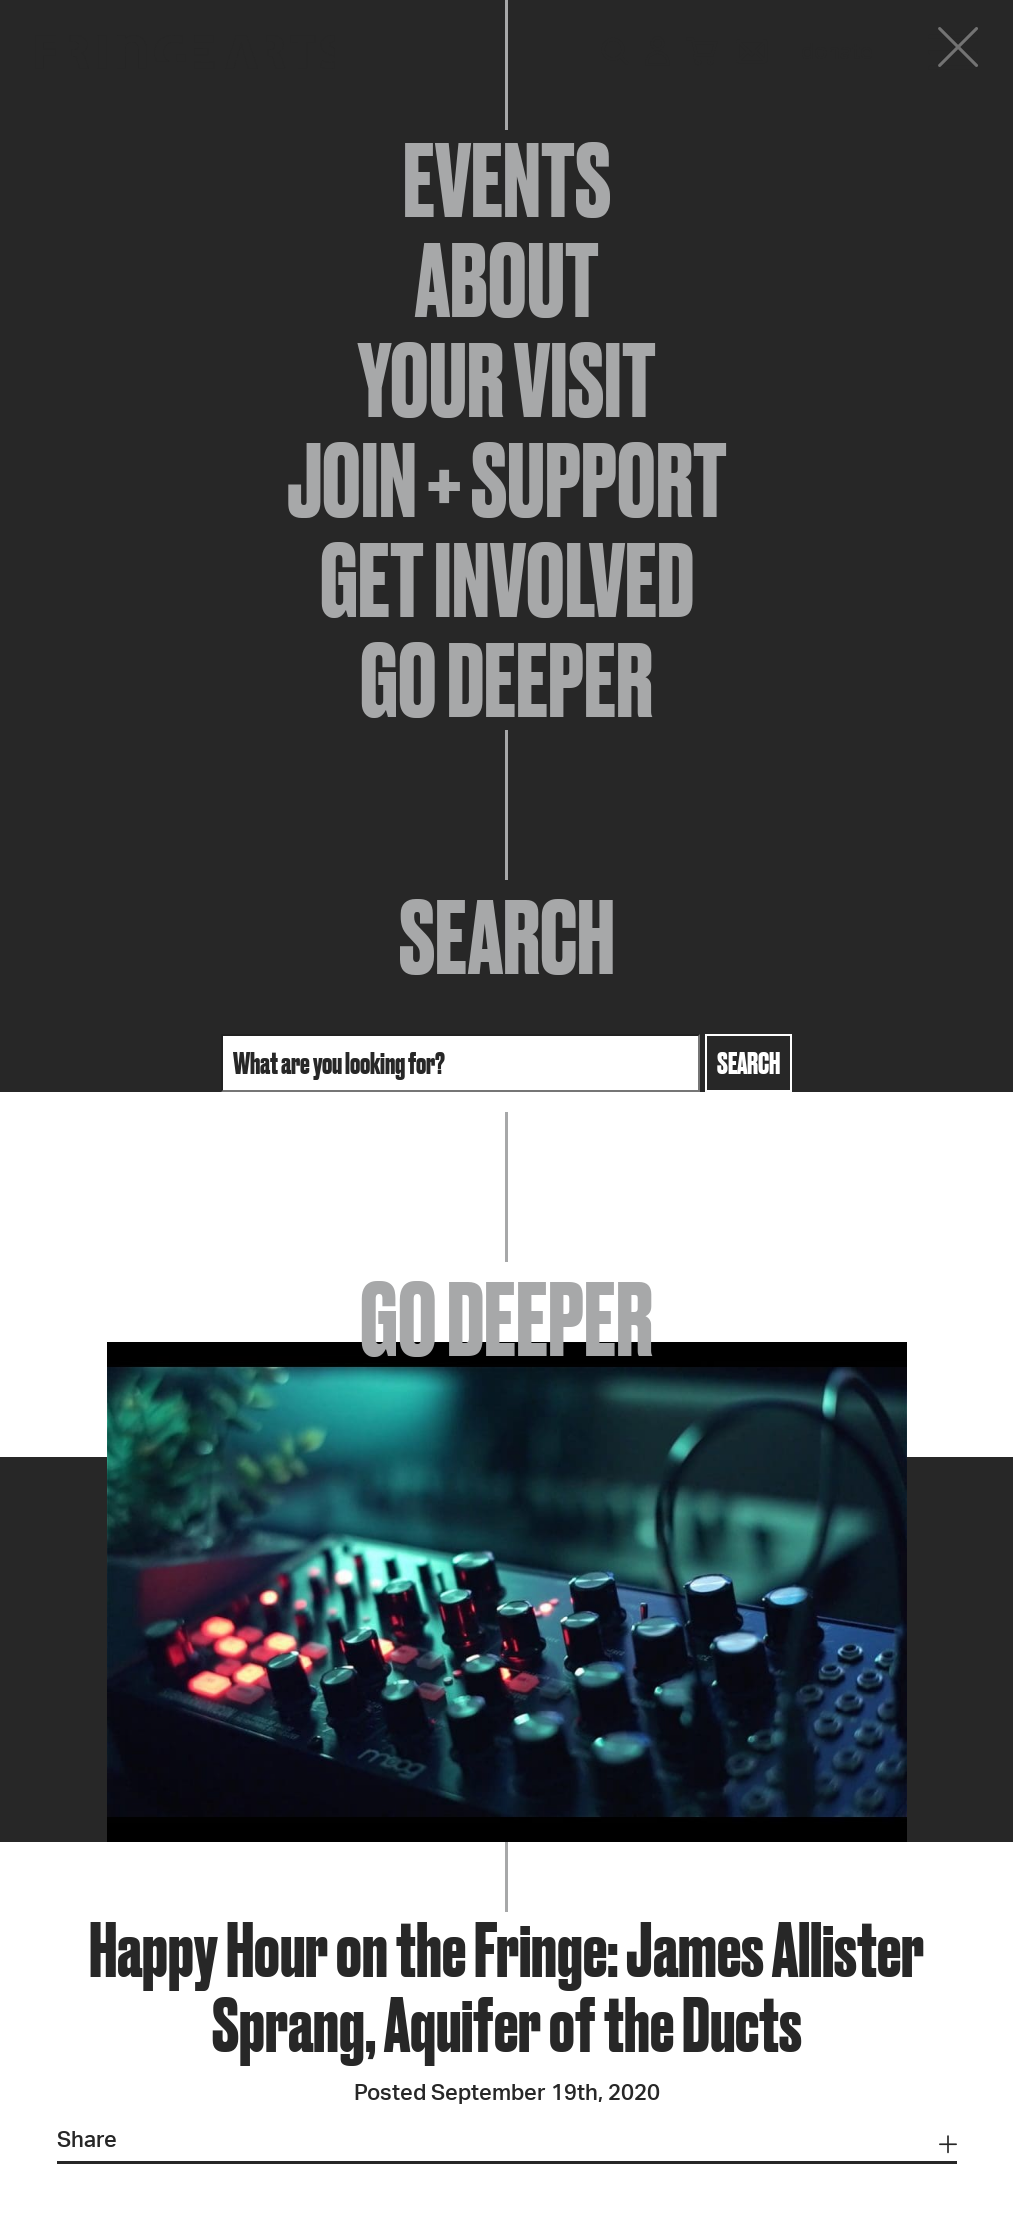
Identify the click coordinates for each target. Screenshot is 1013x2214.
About (507, 280)
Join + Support (507, 480)
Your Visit (507, 380)
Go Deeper (506, 680)
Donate (837, 52)
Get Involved (507, 580)
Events (507, 180)
